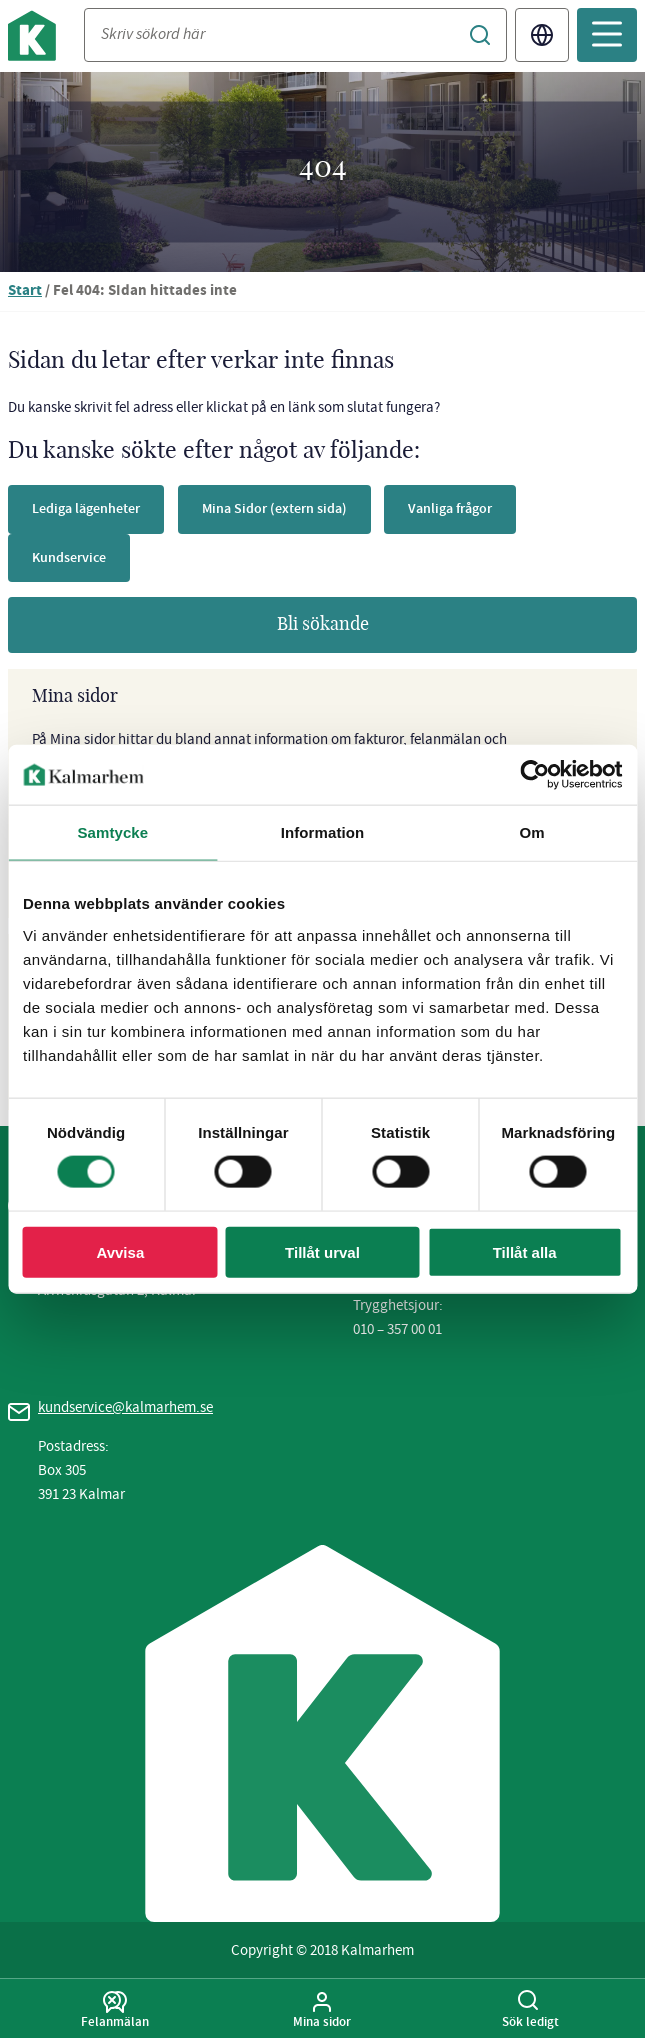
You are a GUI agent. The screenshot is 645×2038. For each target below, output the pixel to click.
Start (25, 291)
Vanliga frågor (450, 508)
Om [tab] (532, 832)
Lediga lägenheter (86, 508)
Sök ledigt (530, 2010)
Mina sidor (323, 2010)
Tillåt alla (525, 1251)
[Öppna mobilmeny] (607, 35)
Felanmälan (115, 2010)
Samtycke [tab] (112, 832)
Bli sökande (323, 625)
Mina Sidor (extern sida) (274, 508)
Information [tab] (323, 832)
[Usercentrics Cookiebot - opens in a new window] (534, 775)
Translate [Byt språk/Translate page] (542, 35)
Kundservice (69, 557)
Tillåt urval (322, 1251)
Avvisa (120, 1251)
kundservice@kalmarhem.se (125, 1407)
